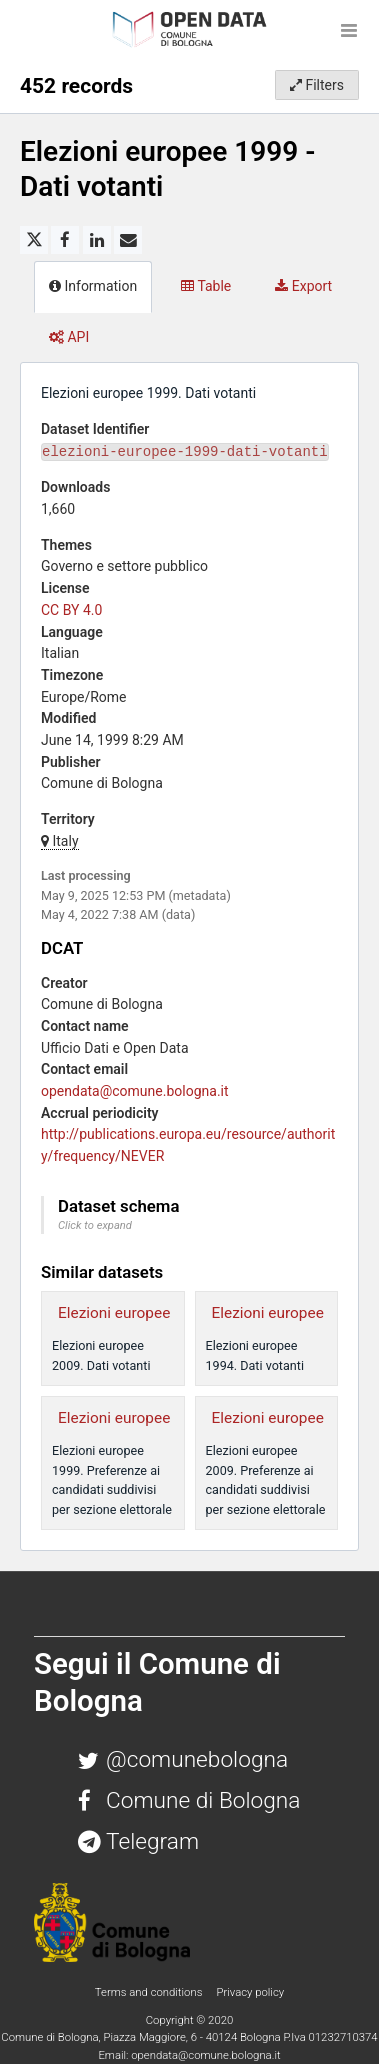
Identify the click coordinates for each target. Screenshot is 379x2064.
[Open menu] (349, 30)
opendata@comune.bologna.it (135, 1091)
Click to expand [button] (95, 1225)
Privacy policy (250, 1992)
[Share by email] (128, 240)
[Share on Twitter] (34, 240)
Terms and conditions (150, 1992)
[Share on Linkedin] (97, 240)
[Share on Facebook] (65, 240)
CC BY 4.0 (71, 610)
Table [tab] (206, 286)
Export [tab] (303, 286)
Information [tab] (93, 286)
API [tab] (69, 337)
